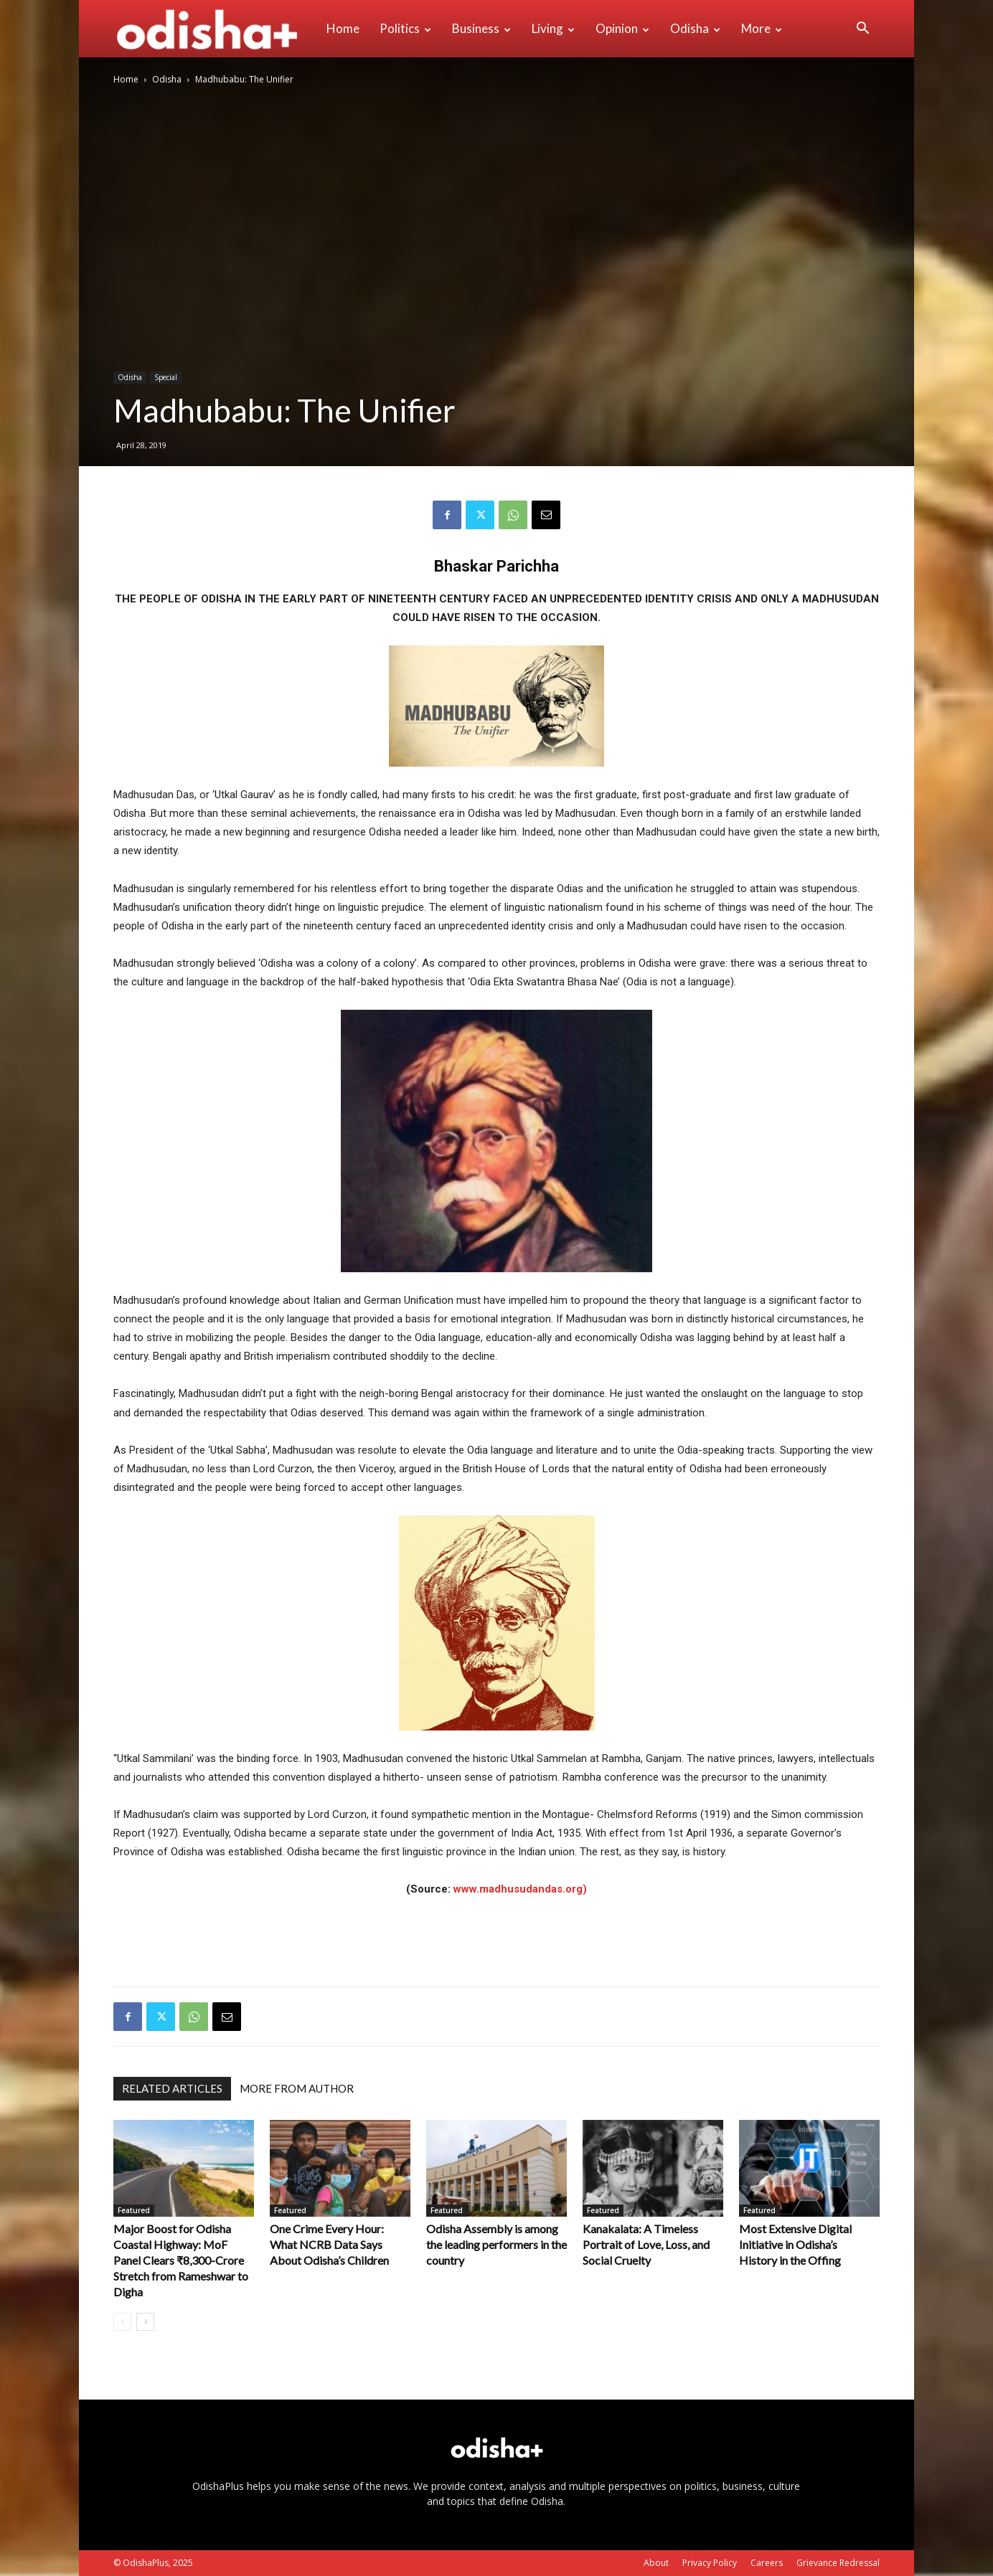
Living (553, 28)
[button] (862, 30)
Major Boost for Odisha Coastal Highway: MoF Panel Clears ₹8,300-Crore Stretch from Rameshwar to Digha (180, 2260)
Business (481, 28)
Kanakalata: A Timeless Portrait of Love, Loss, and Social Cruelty (646, 2244)
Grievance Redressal (838, 2563)
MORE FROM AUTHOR (297, 2088)
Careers (766, 2563)
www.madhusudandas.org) (520, 1889)
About (656, 2563)
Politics (405, 28)
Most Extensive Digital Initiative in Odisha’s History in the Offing (795, 2244)
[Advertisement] (496, 1938)
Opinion (622, 28)
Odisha (695, 28)
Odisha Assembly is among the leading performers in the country (496, 2244)
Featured (134, 2210)
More (761, 28)
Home (342, 28)
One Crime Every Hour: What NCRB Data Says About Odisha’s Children (329, 2244)
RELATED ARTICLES (172, 2088)
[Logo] (214, 28)
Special (165, 377)
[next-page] (145, 2322)
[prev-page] (122, 2322)
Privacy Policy (709, 2563)
